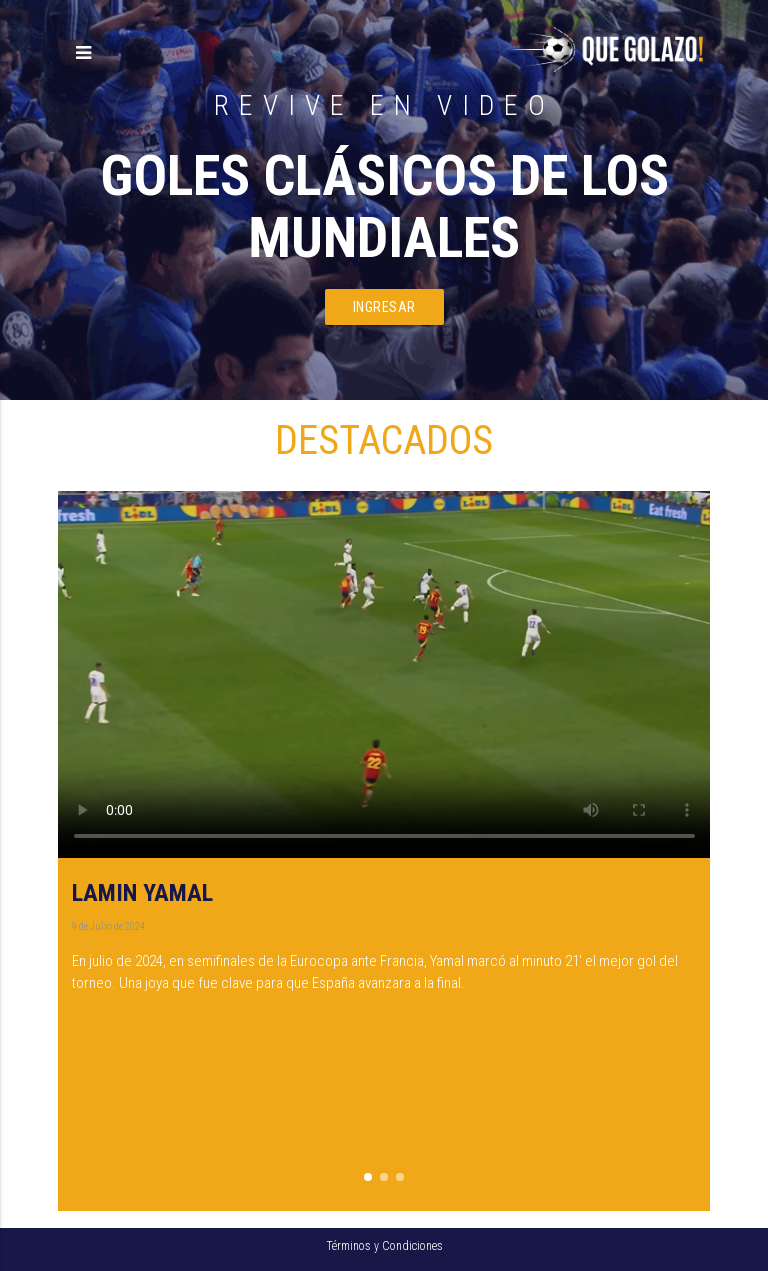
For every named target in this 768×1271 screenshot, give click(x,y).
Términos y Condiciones (384, 1246)
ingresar (384, 307)
